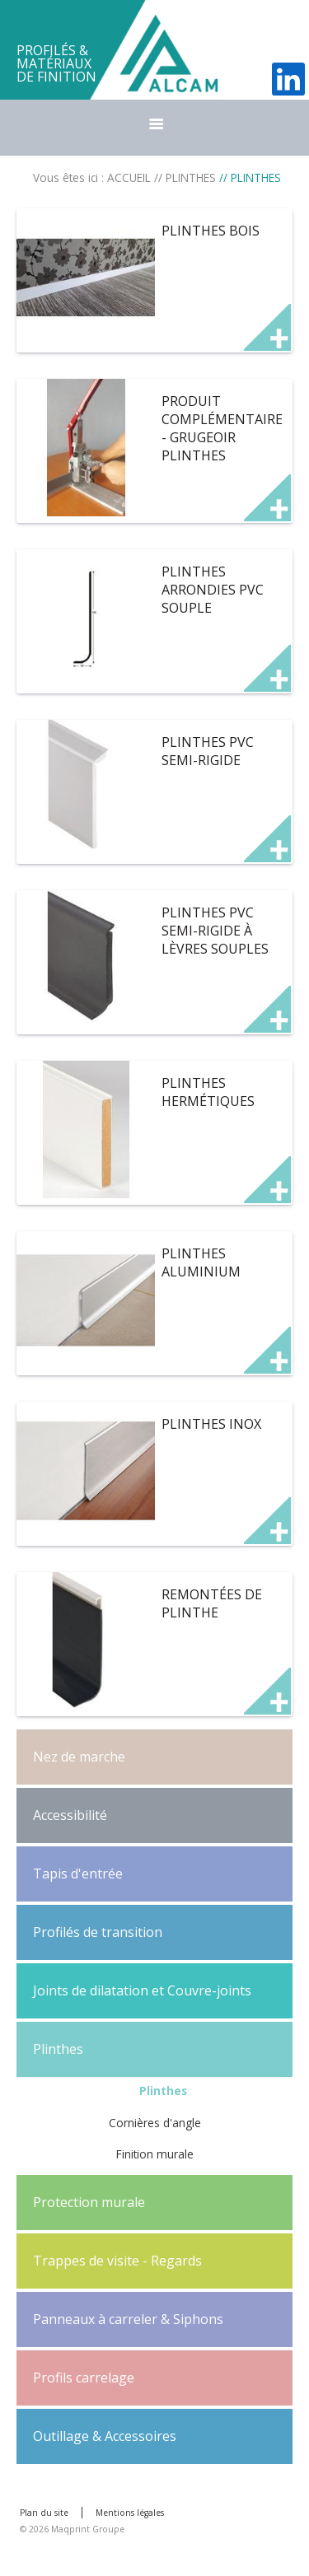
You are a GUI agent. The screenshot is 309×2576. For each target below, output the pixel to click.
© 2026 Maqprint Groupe (72, 2529)
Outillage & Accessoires (104, 2436)
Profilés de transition (97, 1932)
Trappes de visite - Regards (117, 2261)
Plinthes (58, 2049)
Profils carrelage (83, 2377)
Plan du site (44, 2512)
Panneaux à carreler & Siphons (128, 2319)
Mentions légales (130, 2512)
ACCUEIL (129, 177)
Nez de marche (79, 1757)
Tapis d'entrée (78, 1873)
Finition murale (155, 2154)
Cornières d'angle (155, 2122)
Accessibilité (70, 1815)
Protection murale (89, 2202)
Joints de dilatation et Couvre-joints (142, 1990)
